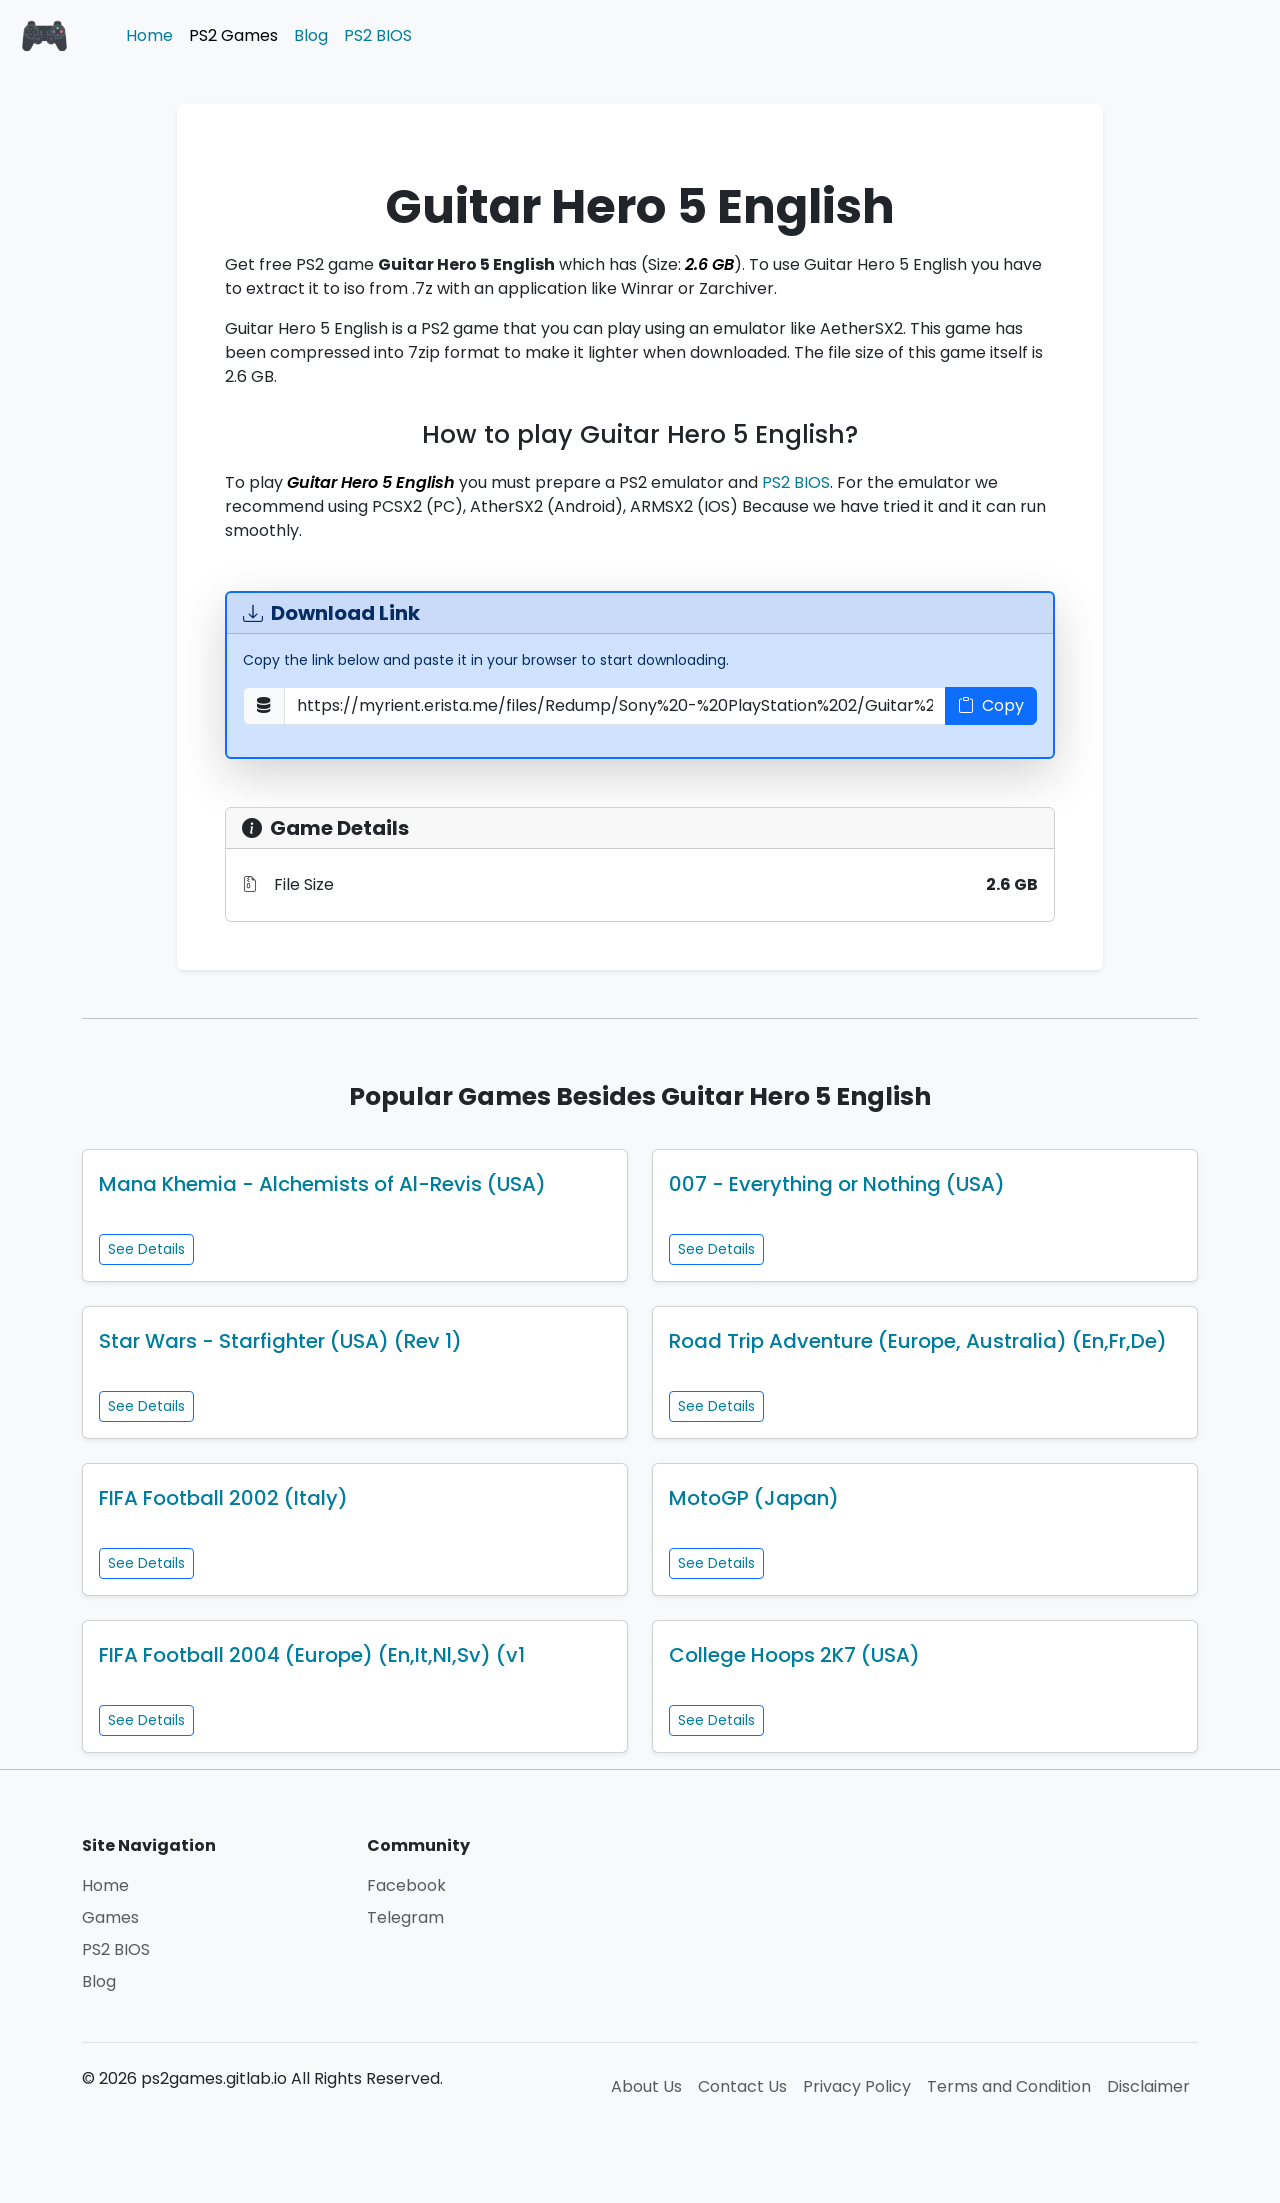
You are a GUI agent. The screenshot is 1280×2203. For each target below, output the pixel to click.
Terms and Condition (1009, 2086)
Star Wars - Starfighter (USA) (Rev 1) (280, 1341)
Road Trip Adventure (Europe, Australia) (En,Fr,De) (918, 1341)
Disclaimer (1148, 2086)
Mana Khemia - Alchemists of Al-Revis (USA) (322, 1184)
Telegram (405, 1917)
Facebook (406, 1885)
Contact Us (742, 2086)
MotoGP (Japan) (754, 1498)
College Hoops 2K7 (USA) (794, 1655)
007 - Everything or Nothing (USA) (837, 1184)
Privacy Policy (857, 2086)
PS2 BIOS (378, 35)
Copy (991, 705)
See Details (146, 1249)
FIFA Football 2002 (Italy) (223, 1498)
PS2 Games (233, 35)
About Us (646, 2086)
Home (149, 35)
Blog (311, 35)
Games (110, 1917)
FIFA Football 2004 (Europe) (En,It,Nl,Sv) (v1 (312, 1655)
